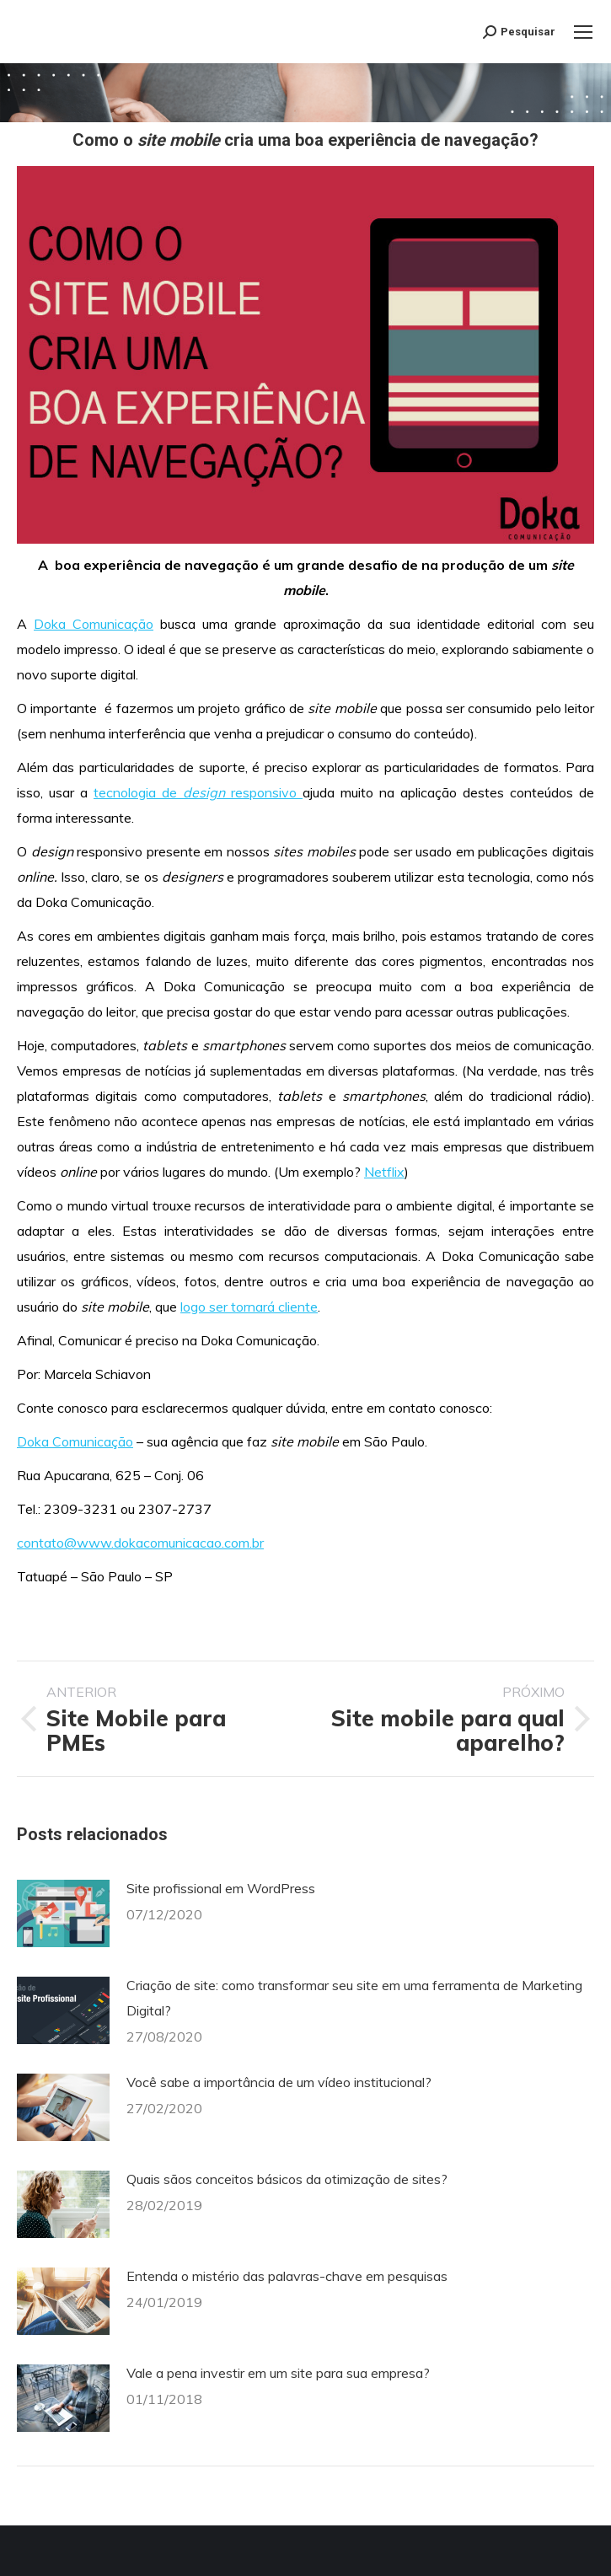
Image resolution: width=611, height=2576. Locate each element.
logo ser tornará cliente (249, 1306)
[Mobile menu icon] (583, 32)
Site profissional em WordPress (220, 1888)
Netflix (384, 1171)
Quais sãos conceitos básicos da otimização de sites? (287, 2179)
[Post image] (63, 1913)
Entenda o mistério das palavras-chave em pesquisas (287, 2275)
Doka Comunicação (93, 623)
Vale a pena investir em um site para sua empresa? (278, 2372)
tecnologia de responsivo (198, 792)
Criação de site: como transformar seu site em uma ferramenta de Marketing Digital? (354, 1998)
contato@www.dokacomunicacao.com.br (140, 1542)
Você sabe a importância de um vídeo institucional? (278, 2082)
